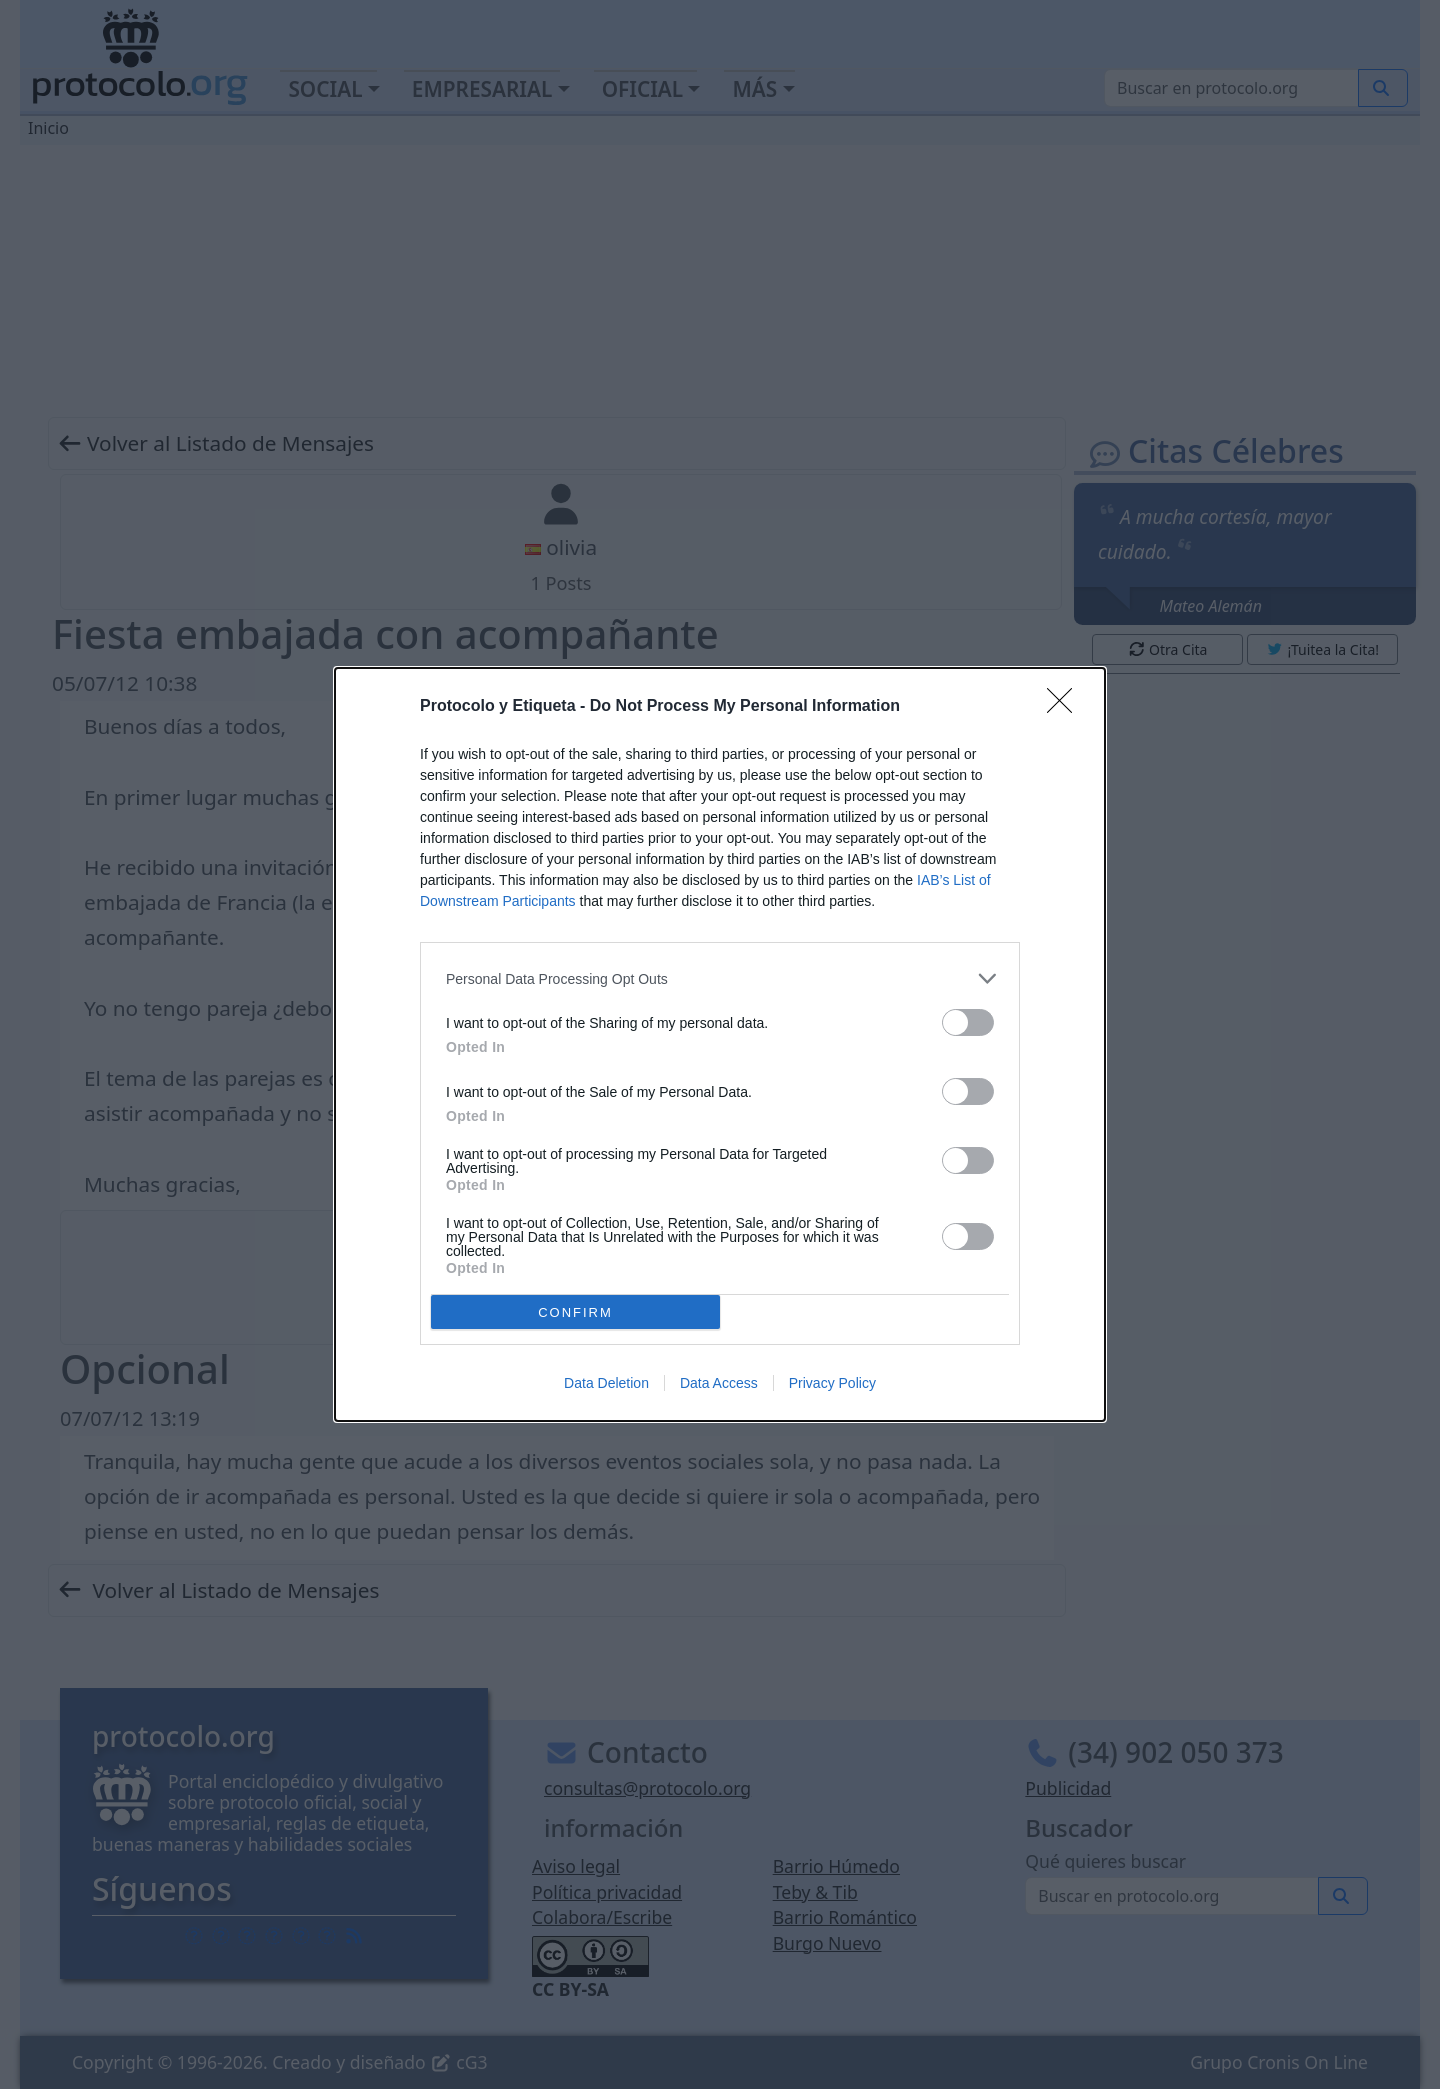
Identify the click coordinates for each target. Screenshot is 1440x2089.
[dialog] (720, 1044)
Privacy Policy (832, 1383)
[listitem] (720, 978)
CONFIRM (575, 1312)
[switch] (968, 1022)
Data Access (719, 1383)
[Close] (1066, 707)
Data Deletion (606, 1383)
